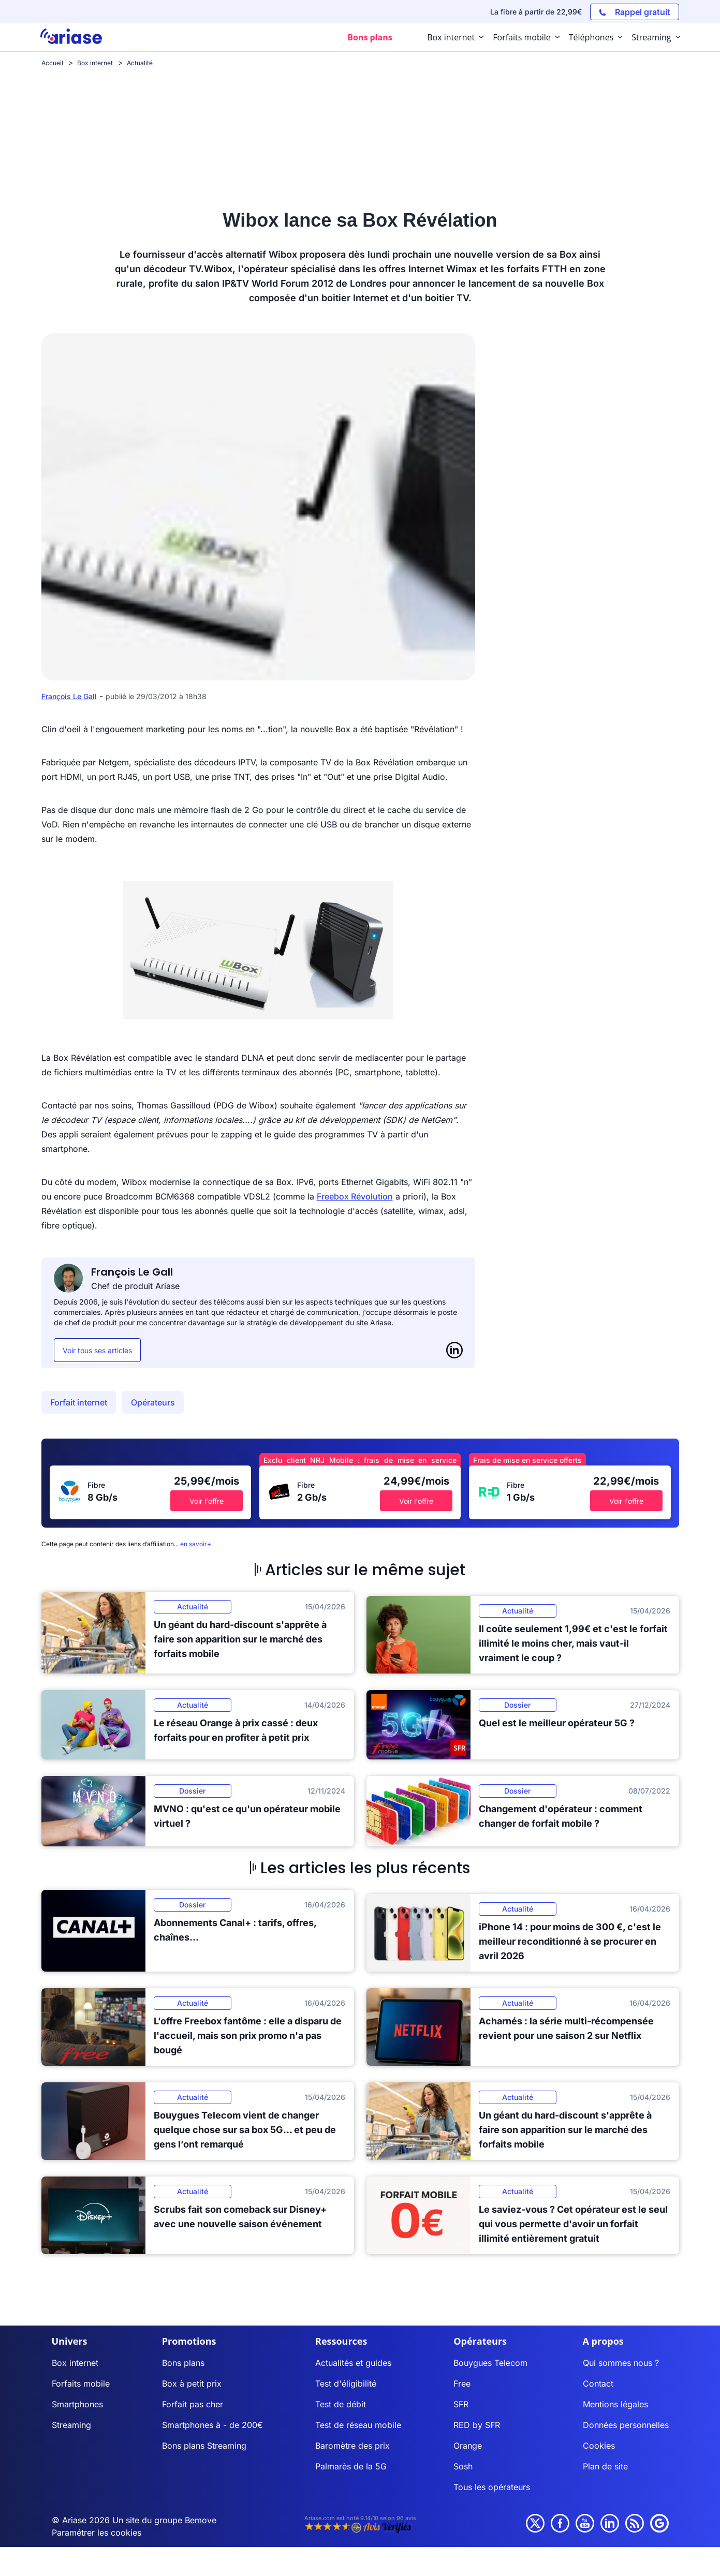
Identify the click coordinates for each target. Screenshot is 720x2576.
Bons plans (183, 2363)
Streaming (71, 2425)
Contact (598, 2383)
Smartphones (77, 2404)
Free (462, 2383)
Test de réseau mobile (358, 2425)
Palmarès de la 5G (351, 2466)
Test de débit (340, 2404)
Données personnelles (626, 2425)
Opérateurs (153, 1402)
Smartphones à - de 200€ (212, 2425)
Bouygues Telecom (490, 2363)
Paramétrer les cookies (96, 2532)
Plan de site (605, 2466)
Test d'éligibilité (345, 2383)
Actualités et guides (353, 2363)
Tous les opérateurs (491, 2487)
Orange (467, 2445)
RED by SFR (476, 2425)
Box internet (75, 2363)
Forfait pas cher (192, 2404)
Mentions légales (615, 2404)
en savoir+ (195, 1544)
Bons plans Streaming (204, 2445)
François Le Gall (69, 696)
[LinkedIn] (454, 1350)
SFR (460, 2404)
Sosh (463, 2466)
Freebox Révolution (355, 1196)
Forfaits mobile (81, 2383)
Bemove (200, 2520)
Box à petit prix (192, 2383)
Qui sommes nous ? (621, 2363)
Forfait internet (78, 1402)
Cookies (599, 2445)
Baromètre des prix (352, 2445)
